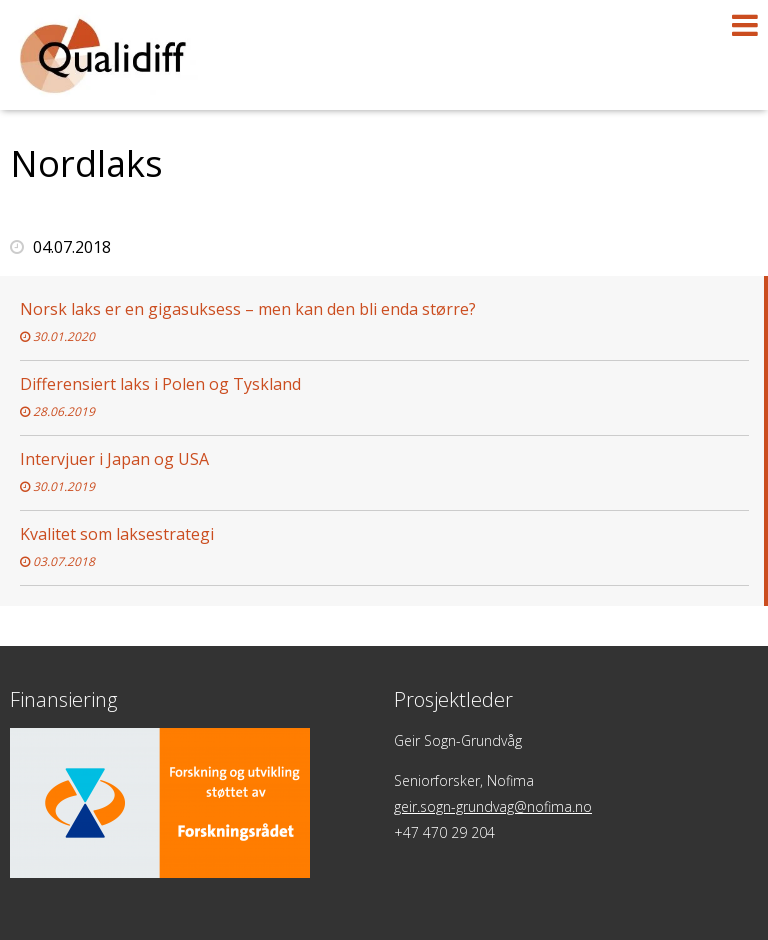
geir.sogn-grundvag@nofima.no (493, 806)
